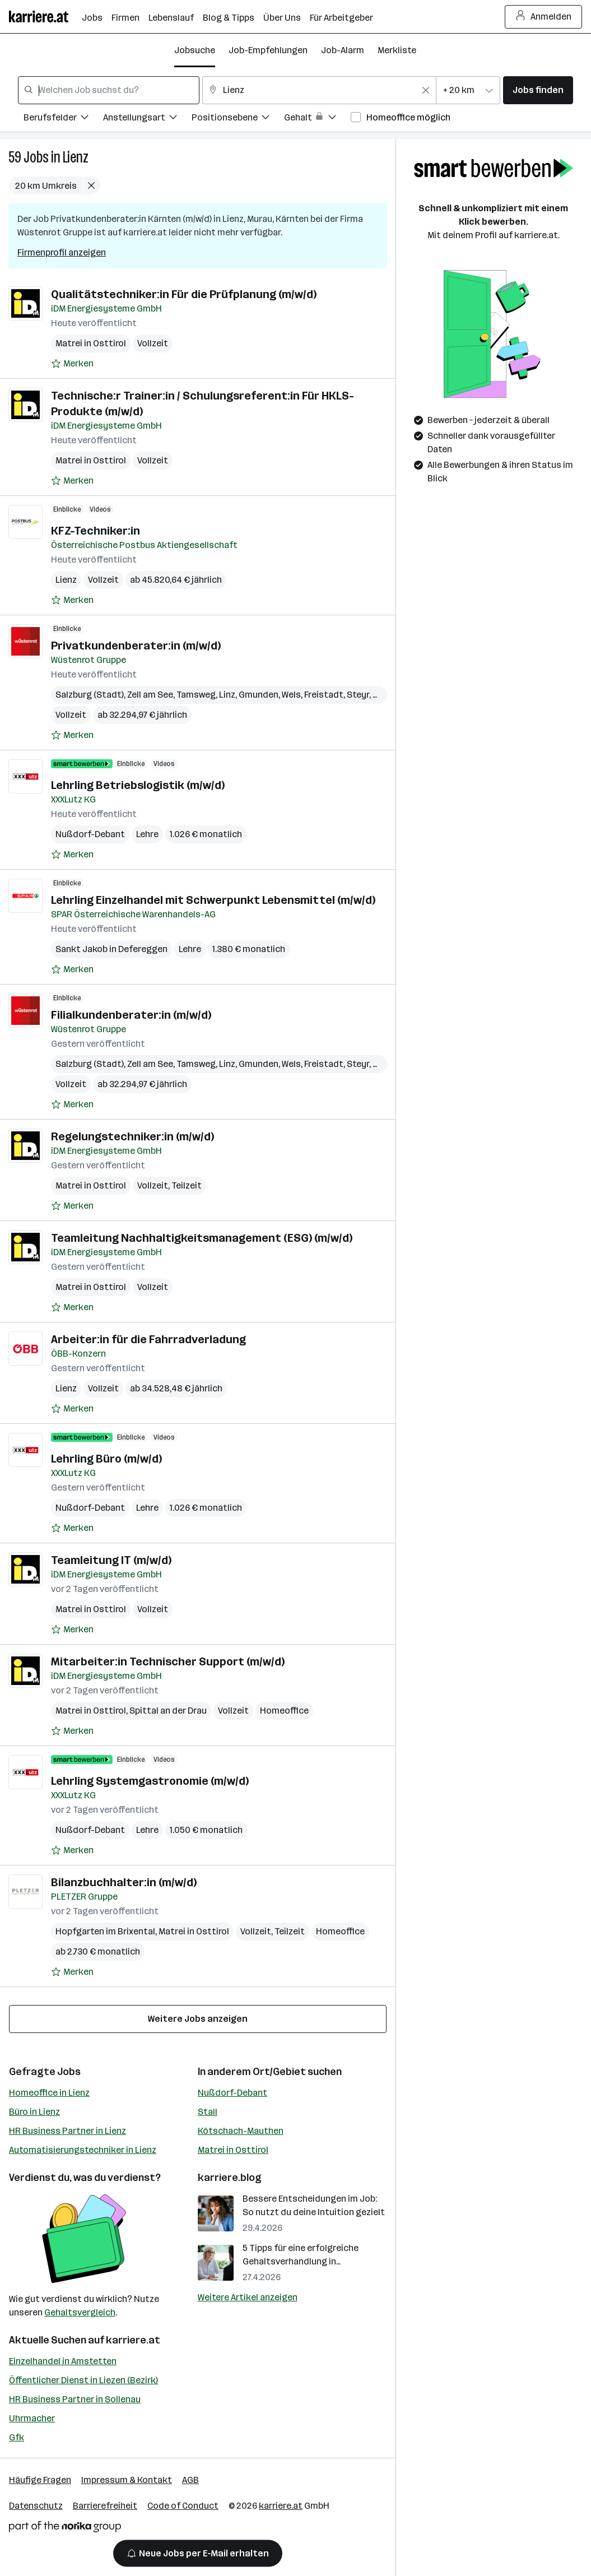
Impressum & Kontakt (126, 2480)
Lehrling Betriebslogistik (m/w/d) (138, 785)
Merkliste (397, 50)
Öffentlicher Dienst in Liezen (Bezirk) (83, 2380)
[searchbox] (108, 90)
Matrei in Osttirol (90, 343)
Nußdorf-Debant (90, 834)
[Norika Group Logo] (65, 2528)
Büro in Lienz (34, 2111)
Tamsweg (196, 694)
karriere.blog (230, 2177)
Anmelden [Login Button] (543, 17)
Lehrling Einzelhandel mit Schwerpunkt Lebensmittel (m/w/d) (213, 900)
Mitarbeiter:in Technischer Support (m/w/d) (168, 1661)
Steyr (358, 694)
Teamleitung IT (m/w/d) (111, 1560)
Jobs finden (538, 90)
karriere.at (133, 2340)
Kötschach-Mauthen (240, 2130)
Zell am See (150, 694)
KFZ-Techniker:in (95, 530)
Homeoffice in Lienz (49, 2092)
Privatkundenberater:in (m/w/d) (136, 645)
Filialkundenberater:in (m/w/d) (131, 1015)
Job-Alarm (342, 50)
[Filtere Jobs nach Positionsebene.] (238, 119)
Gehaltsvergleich (79, 2312)
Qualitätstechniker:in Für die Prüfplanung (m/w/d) (184, 294)
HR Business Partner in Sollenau (75, 2399)
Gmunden (258, 694)
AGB (190, 2480)
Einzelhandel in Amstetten (63, 2361)
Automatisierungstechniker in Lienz (82, 2150)
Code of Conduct (182, 2505)
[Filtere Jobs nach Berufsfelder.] (63, 119)
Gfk (16, 2437)
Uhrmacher (32, 2418)
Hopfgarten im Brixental (105, 1931)
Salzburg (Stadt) (89, 694)
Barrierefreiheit (105, 2505)
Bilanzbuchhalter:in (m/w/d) (124, 1882)
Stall (207, 2111)
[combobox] (108, 90)
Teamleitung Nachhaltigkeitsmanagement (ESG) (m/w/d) (201, 1238)
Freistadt (323, 694)
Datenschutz (36, 2505)
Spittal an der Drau (168, 1710)
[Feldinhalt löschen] (426, 90)
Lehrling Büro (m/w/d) (106, 1458)
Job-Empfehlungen (268, 50)
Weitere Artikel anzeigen (247, 2297)
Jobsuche (194, 50)
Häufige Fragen (40, 2480)
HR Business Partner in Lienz (67, 2130)
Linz (227, 694)
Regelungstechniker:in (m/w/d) (132, 1136)
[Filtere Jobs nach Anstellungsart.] (147, 119)
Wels (291, 694)
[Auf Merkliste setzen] (72, 363)
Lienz (76, 157)
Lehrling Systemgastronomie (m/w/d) (150, 1781)
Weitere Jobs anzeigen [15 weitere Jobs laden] (198, 2018)
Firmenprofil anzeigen (61, 252)
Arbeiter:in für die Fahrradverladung (148, 1339)
